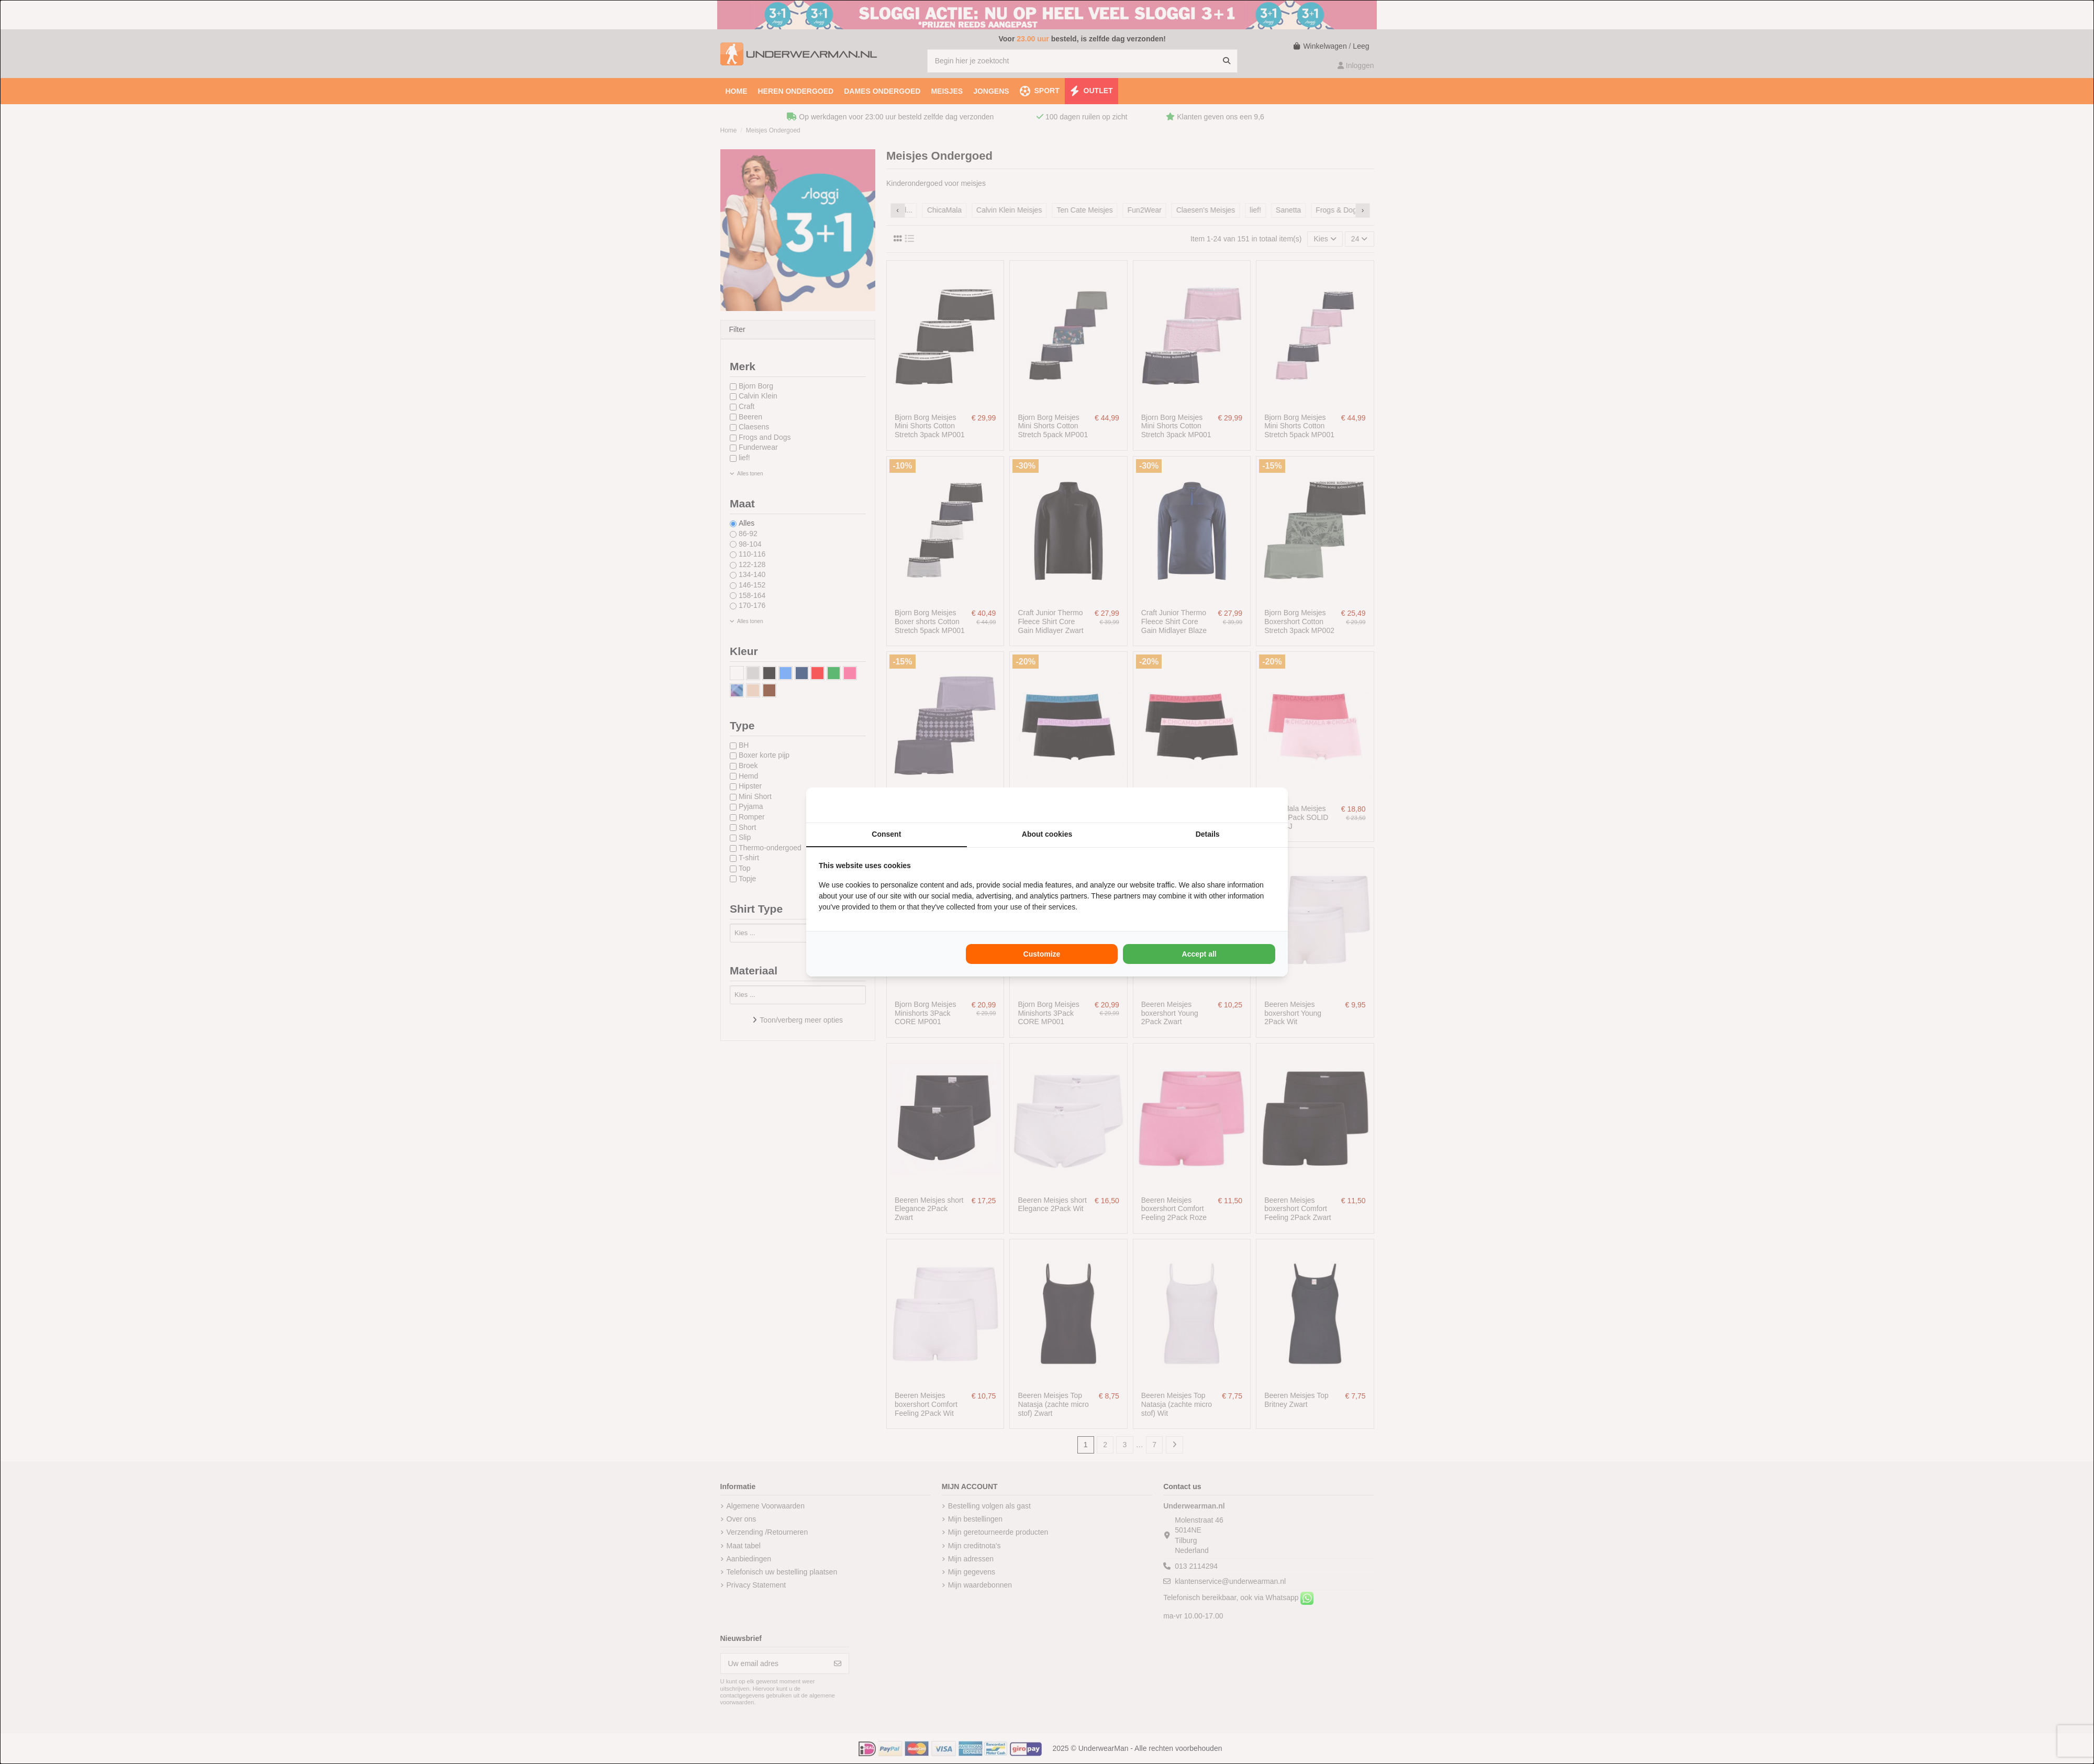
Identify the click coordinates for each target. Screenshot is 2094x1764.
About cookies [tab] (1047, 834)
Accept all (1199, 954)
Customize (1042, 954)
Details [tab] (1208, 834)
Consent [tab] (886, 834)
